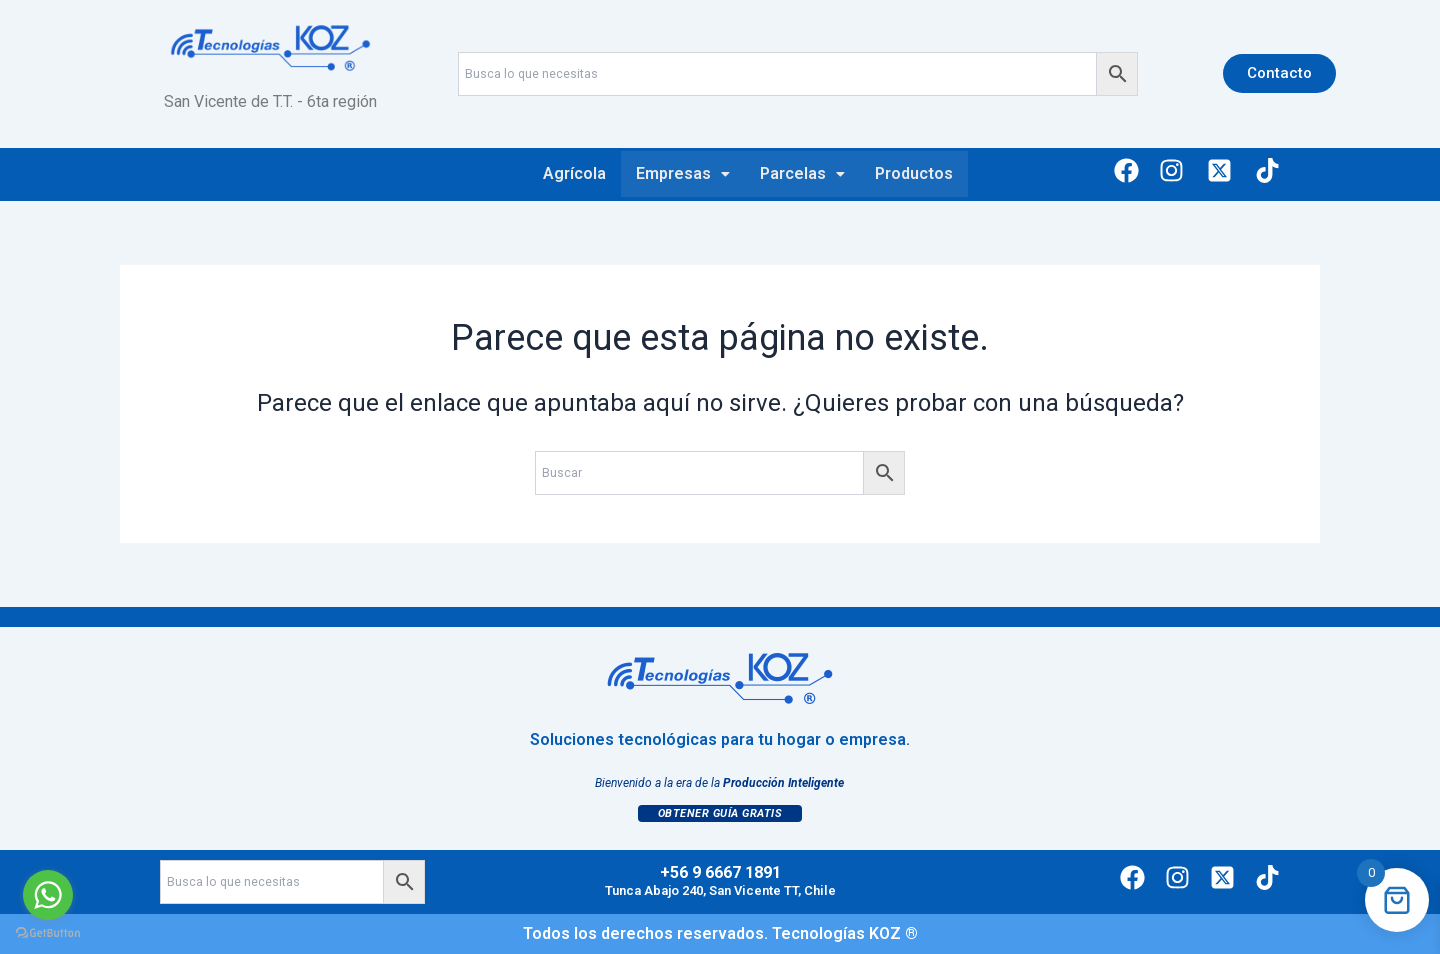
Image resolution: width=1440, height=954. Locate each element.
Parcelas (802, 173)
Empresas (683, 173)
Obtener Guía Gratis (720, 813)
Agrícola (574, 173)
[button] (683, 174)
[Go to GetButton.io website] (48, 933)
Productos (914, 173)
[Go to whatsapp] (48, 895)
